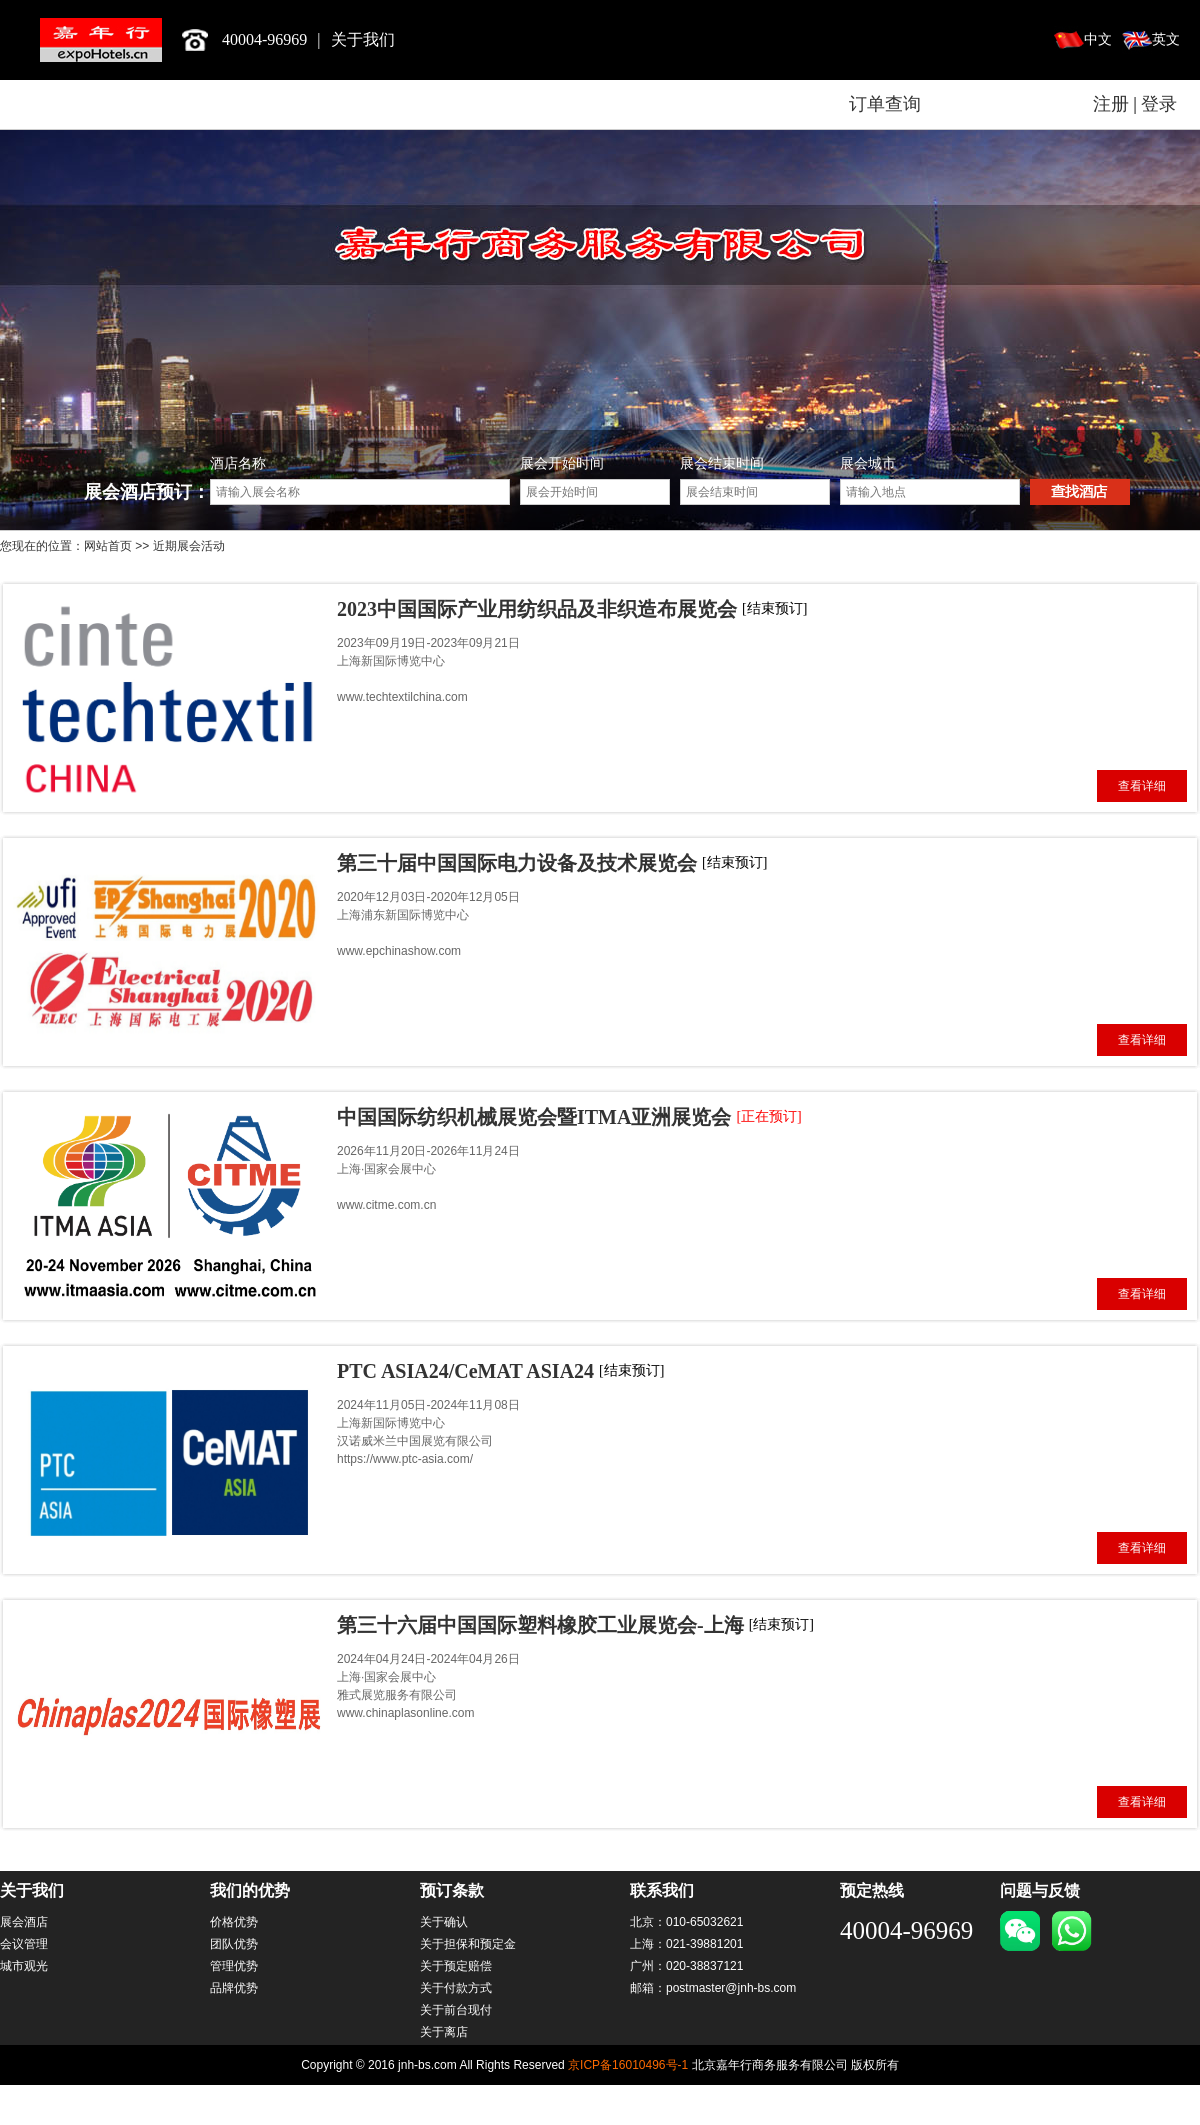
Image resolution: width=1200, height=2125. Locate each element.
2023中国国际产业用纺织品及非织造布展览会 (537, 609)
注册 (1111, 104)
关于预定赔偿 (456, 1966)
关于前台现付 (456, 2010)
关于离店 (444, 2032)
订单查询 (885, 104)
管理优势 (234, 1966)
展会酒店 (24, 1922)
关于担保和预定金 (468, 1944)
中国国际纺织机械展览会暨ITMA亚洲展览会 (534, 1117)
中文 (1098, 39)
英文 (1166, 39)
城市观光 (24, 1966)
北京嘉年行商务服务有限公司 (101, 40)
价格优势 (234, 1922)
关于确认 (444, 1922)
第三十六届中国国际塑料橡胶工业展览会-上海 (540, 1625)
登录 (1159, 104)
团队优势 (234, 1944)
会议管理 (24, 1944)
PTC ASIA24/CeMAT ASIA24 (465, 1371)
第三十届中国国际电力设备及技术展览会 (517, 863)
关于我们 (363, 39)
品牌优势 (234, 1988)
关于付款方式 (456, 1988)
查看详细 (1142, 786)
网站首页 (108, 546)
